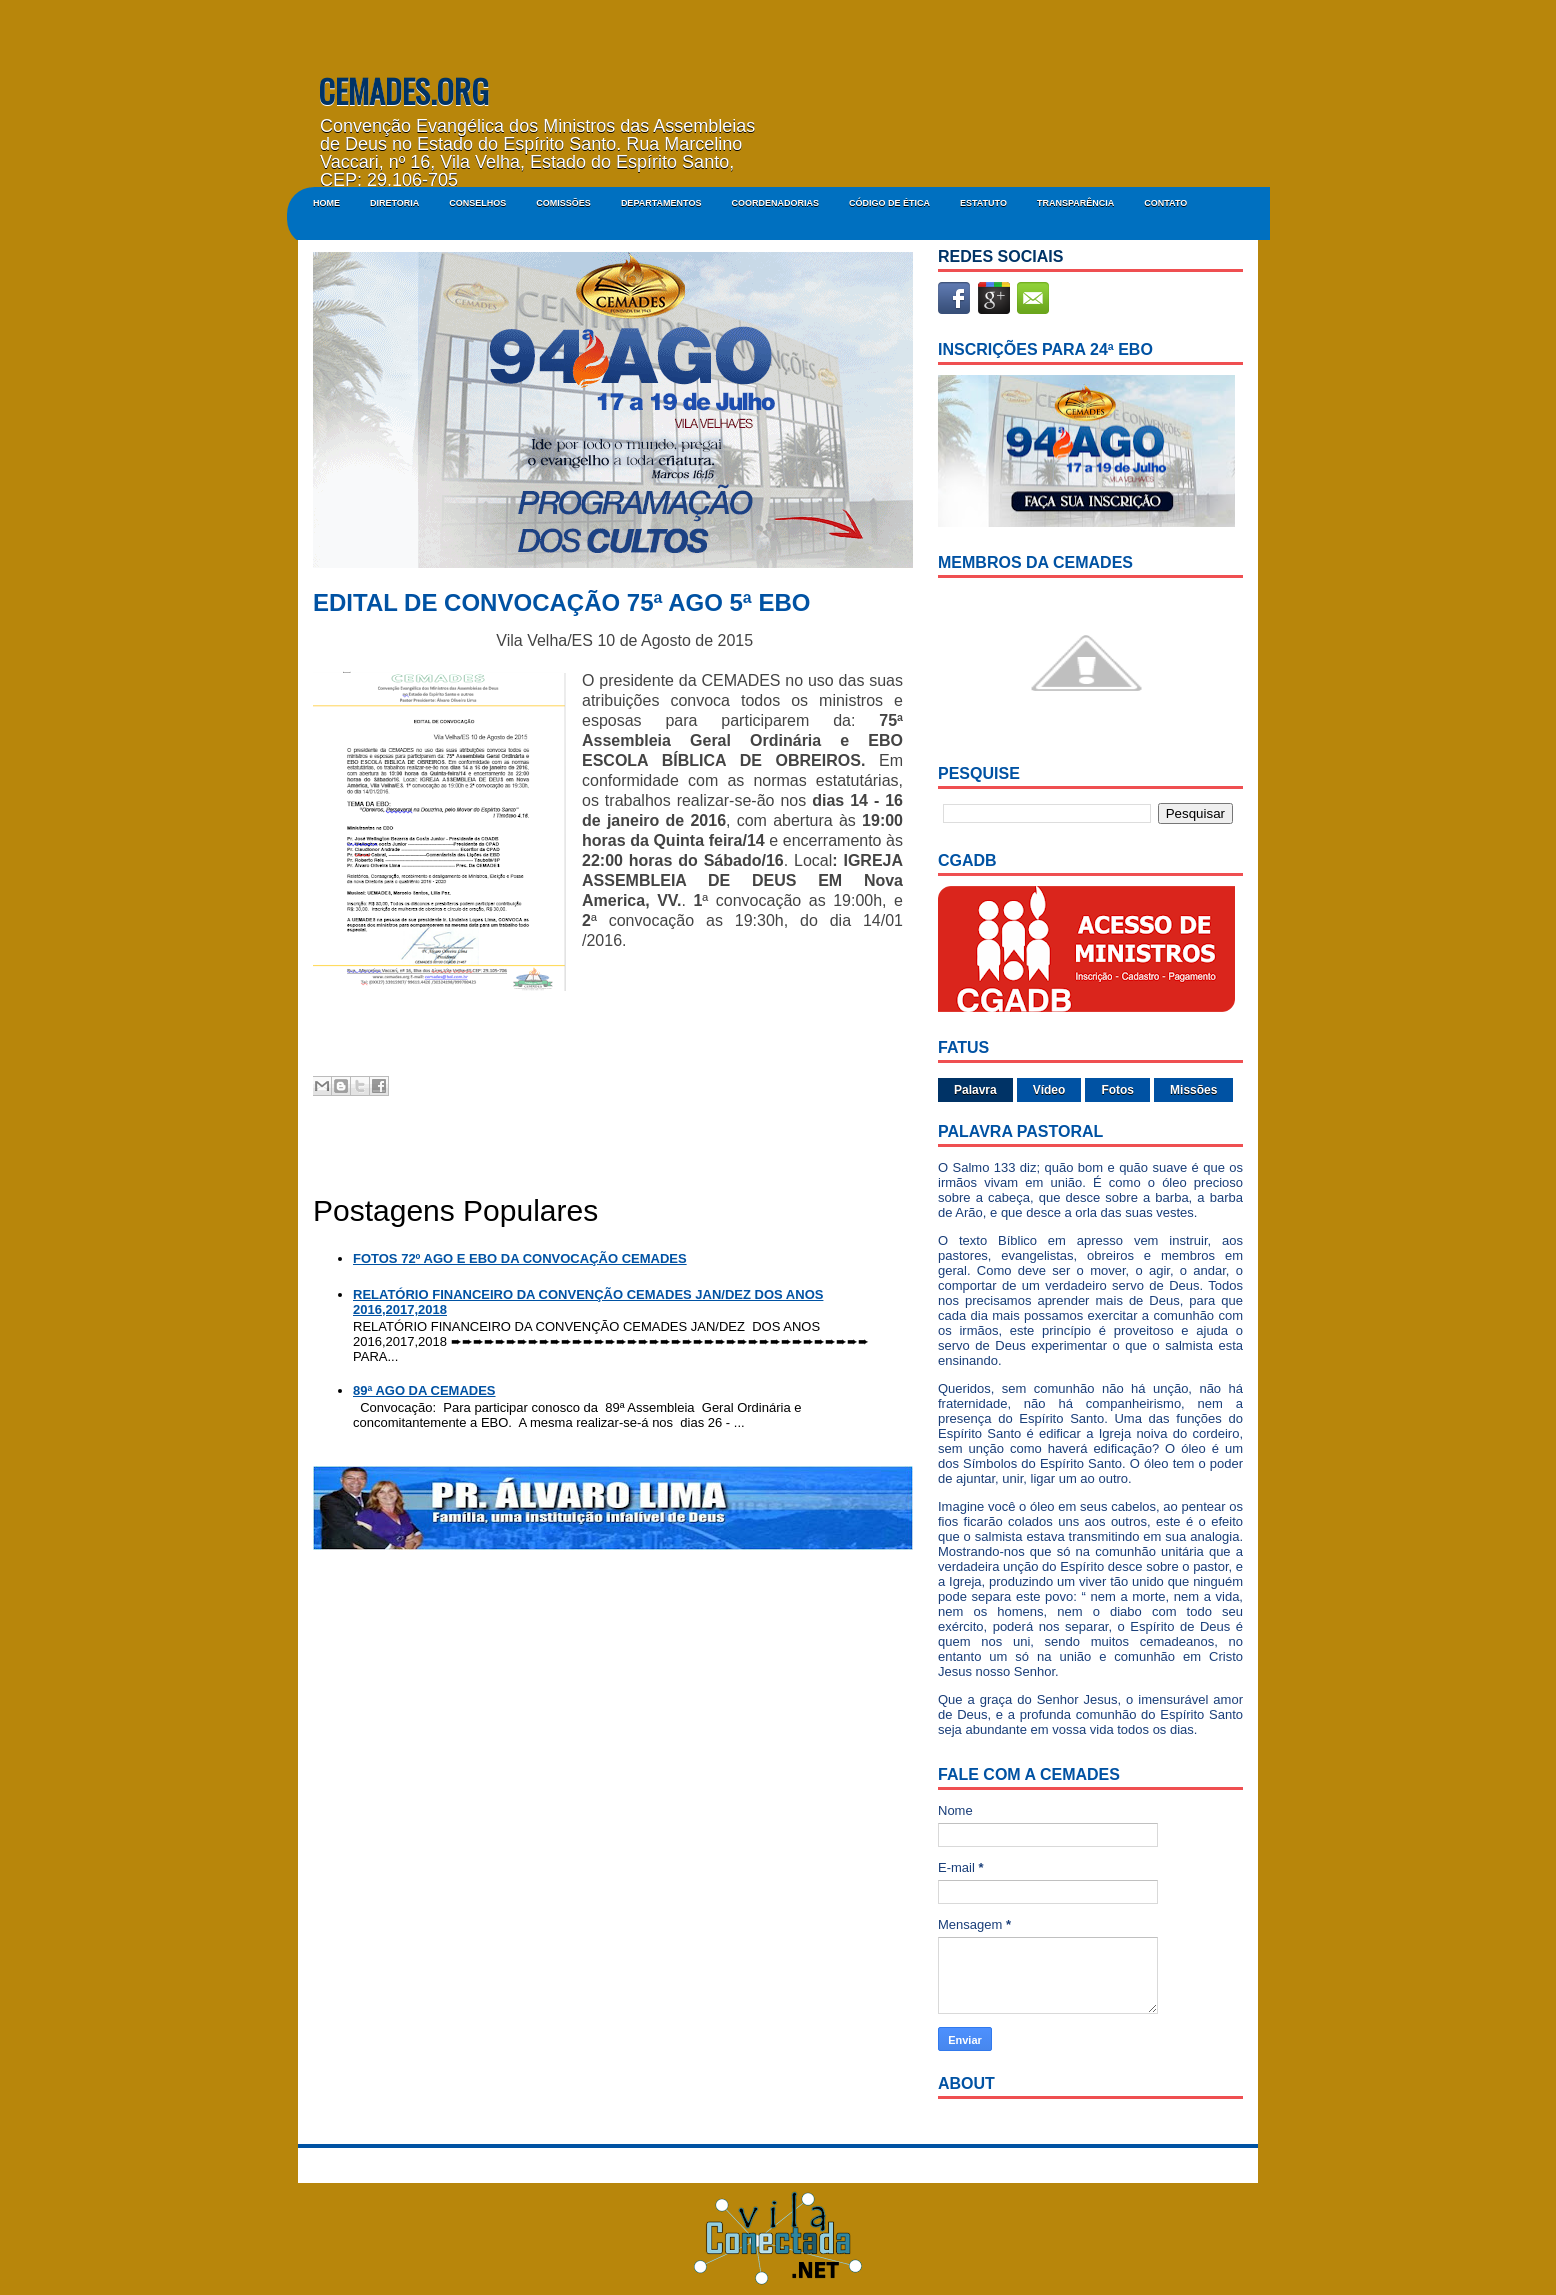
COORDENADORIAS (775, 203)
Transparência (1075, 203)
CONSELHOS (477, 203)
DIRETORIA (394, 203)
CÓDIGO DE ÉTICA (889, 203)
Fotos (1117, 1090)
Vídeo (1049, 1090)
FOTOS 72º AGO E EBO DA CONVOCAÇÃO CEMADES (520, 1258)
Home (326, 203)
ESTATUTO (983, 203)
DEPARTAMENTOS (661, 203)
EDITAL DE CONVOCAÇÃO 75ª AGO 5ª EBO (561, 603)
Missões (1193, 1090)
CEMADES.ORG (403, 90)
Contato (1165, 203)
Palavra (975, 1090)
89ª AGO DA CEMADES (424, 1390)
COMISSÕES (563, 203)
